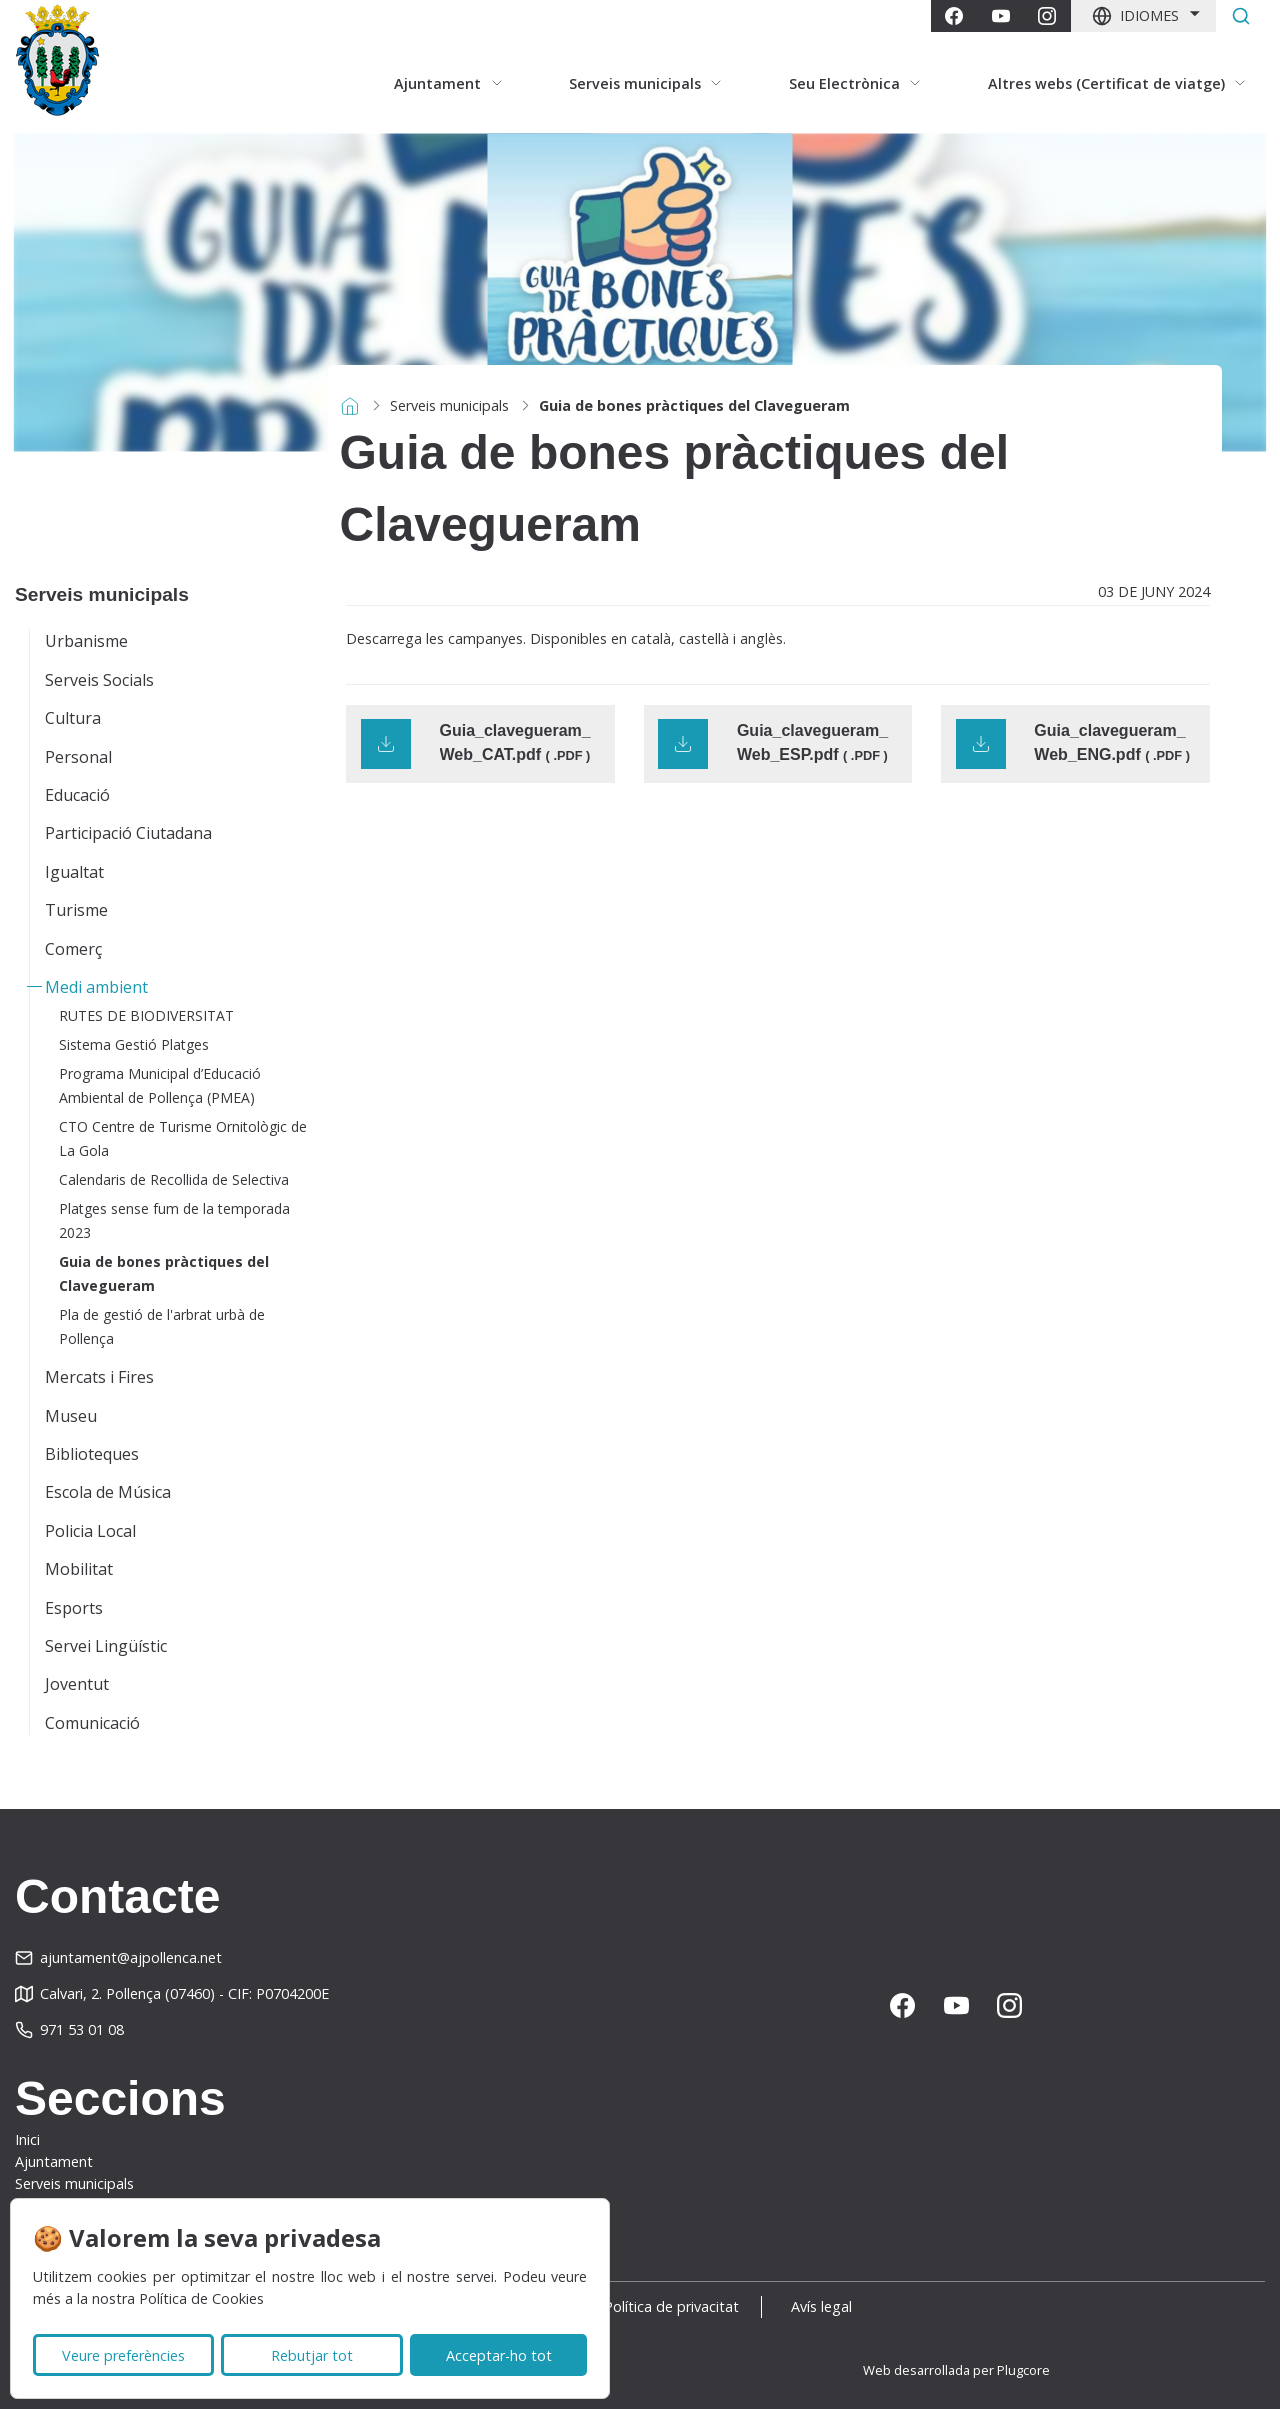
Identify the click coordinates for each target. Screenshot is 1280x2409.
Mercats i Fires (99, 1377)
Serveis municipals (449, 405)
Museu (71, 1416)
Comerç (73, 949)
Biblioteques (92, 1454)
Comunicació (92, 1723)
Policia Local (90, 1531)
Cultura (73, 718)
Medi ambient (96, 987)
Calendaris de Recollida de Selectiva (174, 1179)
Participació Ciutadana (128, 833)
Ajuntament (54, 2161)
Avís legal (827, 2306)
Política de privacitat (671, 2306)
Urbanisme (86, 641)
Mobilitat (79, 1569)
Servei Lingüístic (106, 1646)
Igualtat (74, 872)
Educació (77, 795)
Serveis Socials (99, 680)
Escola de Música (108, 1492)
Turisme (76, 910)
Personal (78, 757)
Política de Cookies (201, 2298)
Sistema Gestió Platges (134, 1044)
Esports (74, 1608)
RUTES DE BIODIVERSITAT (146, 1015)
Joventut (77, 1684)
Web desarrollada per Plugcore (956, 2370)
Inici (27, 2139)
